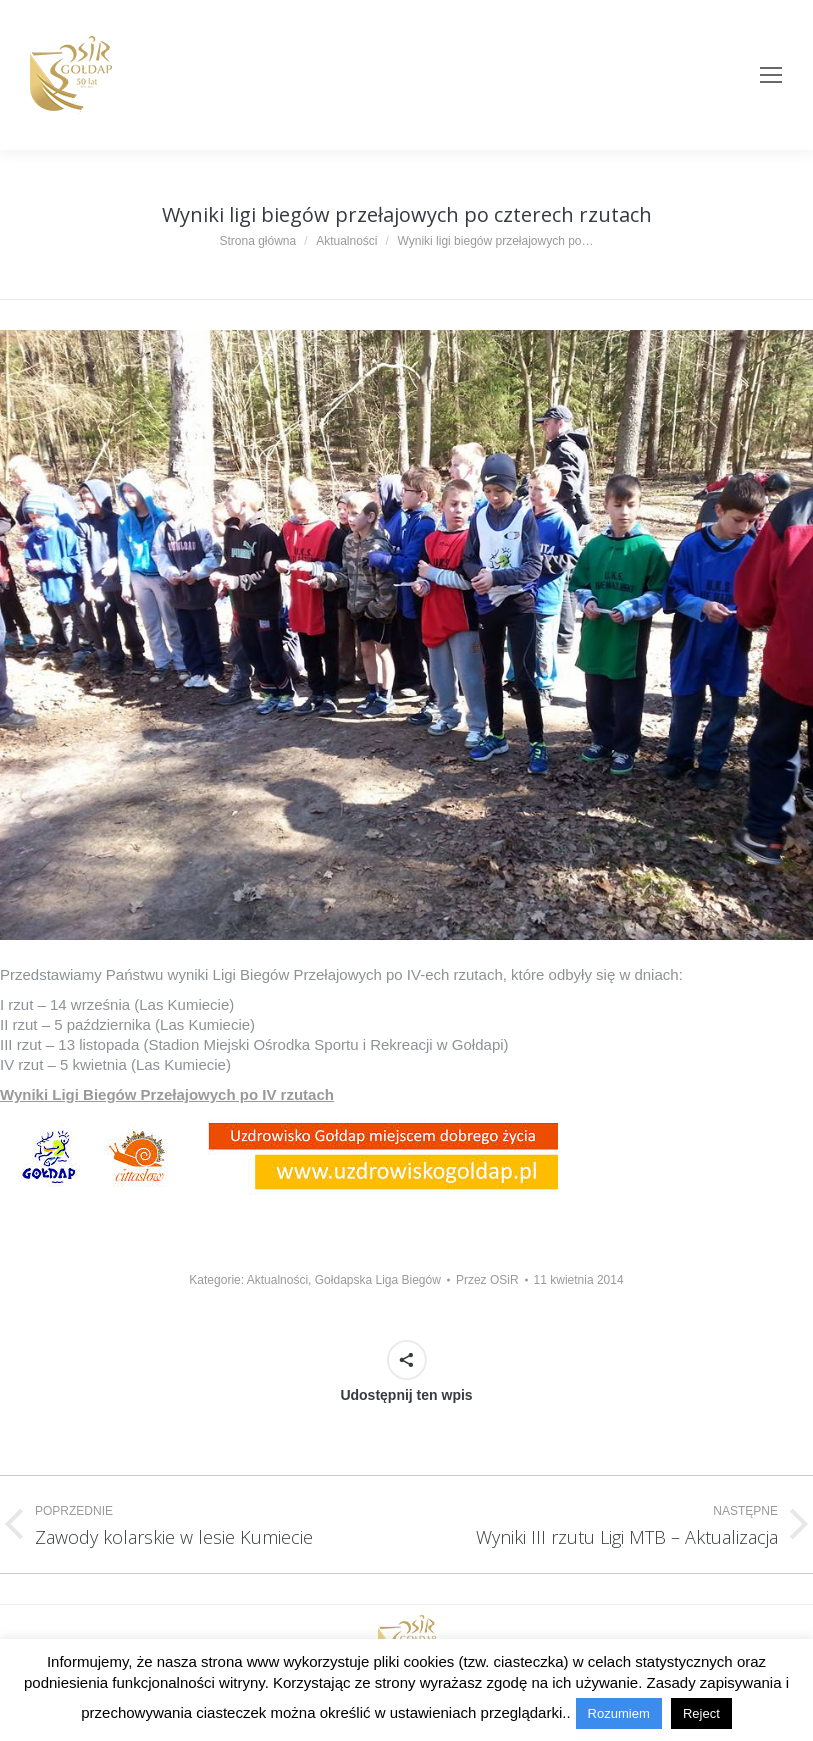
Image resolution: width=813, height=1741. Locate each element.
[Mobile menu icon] (771, 75)
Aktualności (277, 1280)
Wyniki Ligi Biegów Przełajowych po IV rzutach (167, 1094)
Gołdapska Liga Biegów (378, 1280)
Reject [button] (701, 1713)
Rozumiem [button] (619, 1713)
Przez (487, 1280)
